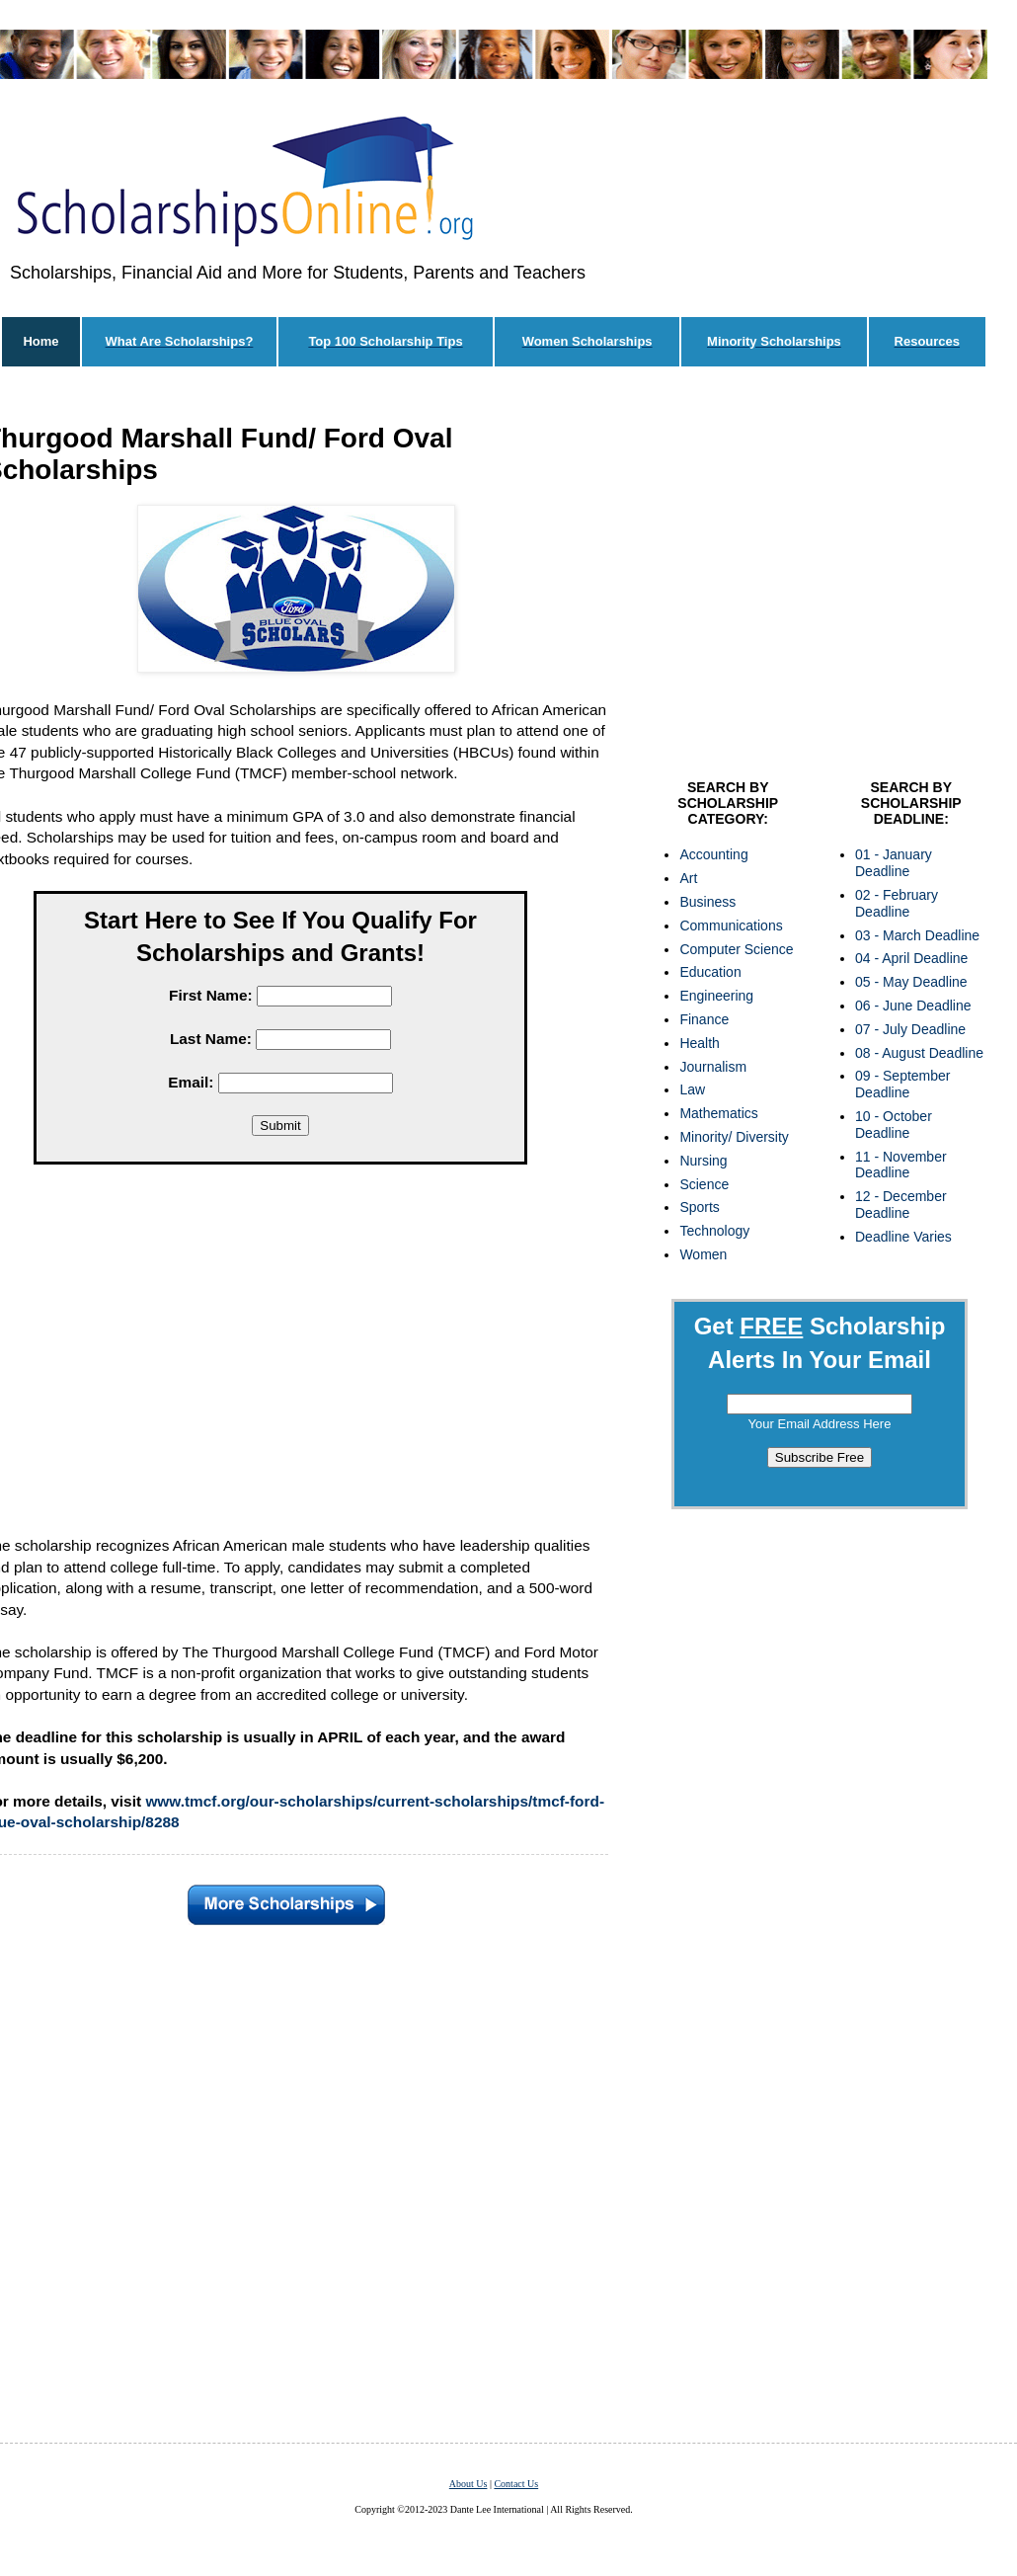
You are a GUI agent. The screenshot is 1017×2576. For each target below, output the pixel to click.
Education (710, 972)
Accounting (713, 854)
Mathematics (718, 1113)
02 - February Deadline (896, 903)
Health (699, 1043)
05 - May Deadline (911, 982)
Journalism (712, 1067)
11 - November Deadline (901, 1165)
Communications (730, 925)
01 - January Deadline (893, 862)
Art (688, 878)
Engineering (716, 996)
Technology (714, 1231)
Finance (704, 1019)
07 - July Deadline (910, 1029)
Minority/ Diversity (733, 1137)
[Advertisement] (819, 578)
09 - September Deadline (903, 1084)
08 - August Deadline (919, 1053)
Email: (190, 1082)
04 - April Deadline (911, 958)
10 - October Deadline (893, 1124)
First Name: (211, 995)
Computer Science (736, 949)
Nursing (703, 1160)
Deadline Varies (903, 1237)
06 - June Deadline (913, 1005)
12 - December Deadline (901, 1204)
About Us (468, 2483)
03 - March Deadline (917, 935)
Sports (699, 1207)
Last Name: (211, 1038)
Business (707, 902)
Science (704, 1184)
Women (703, 1254)
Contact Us (516, 2483)
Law (692, 1089)
